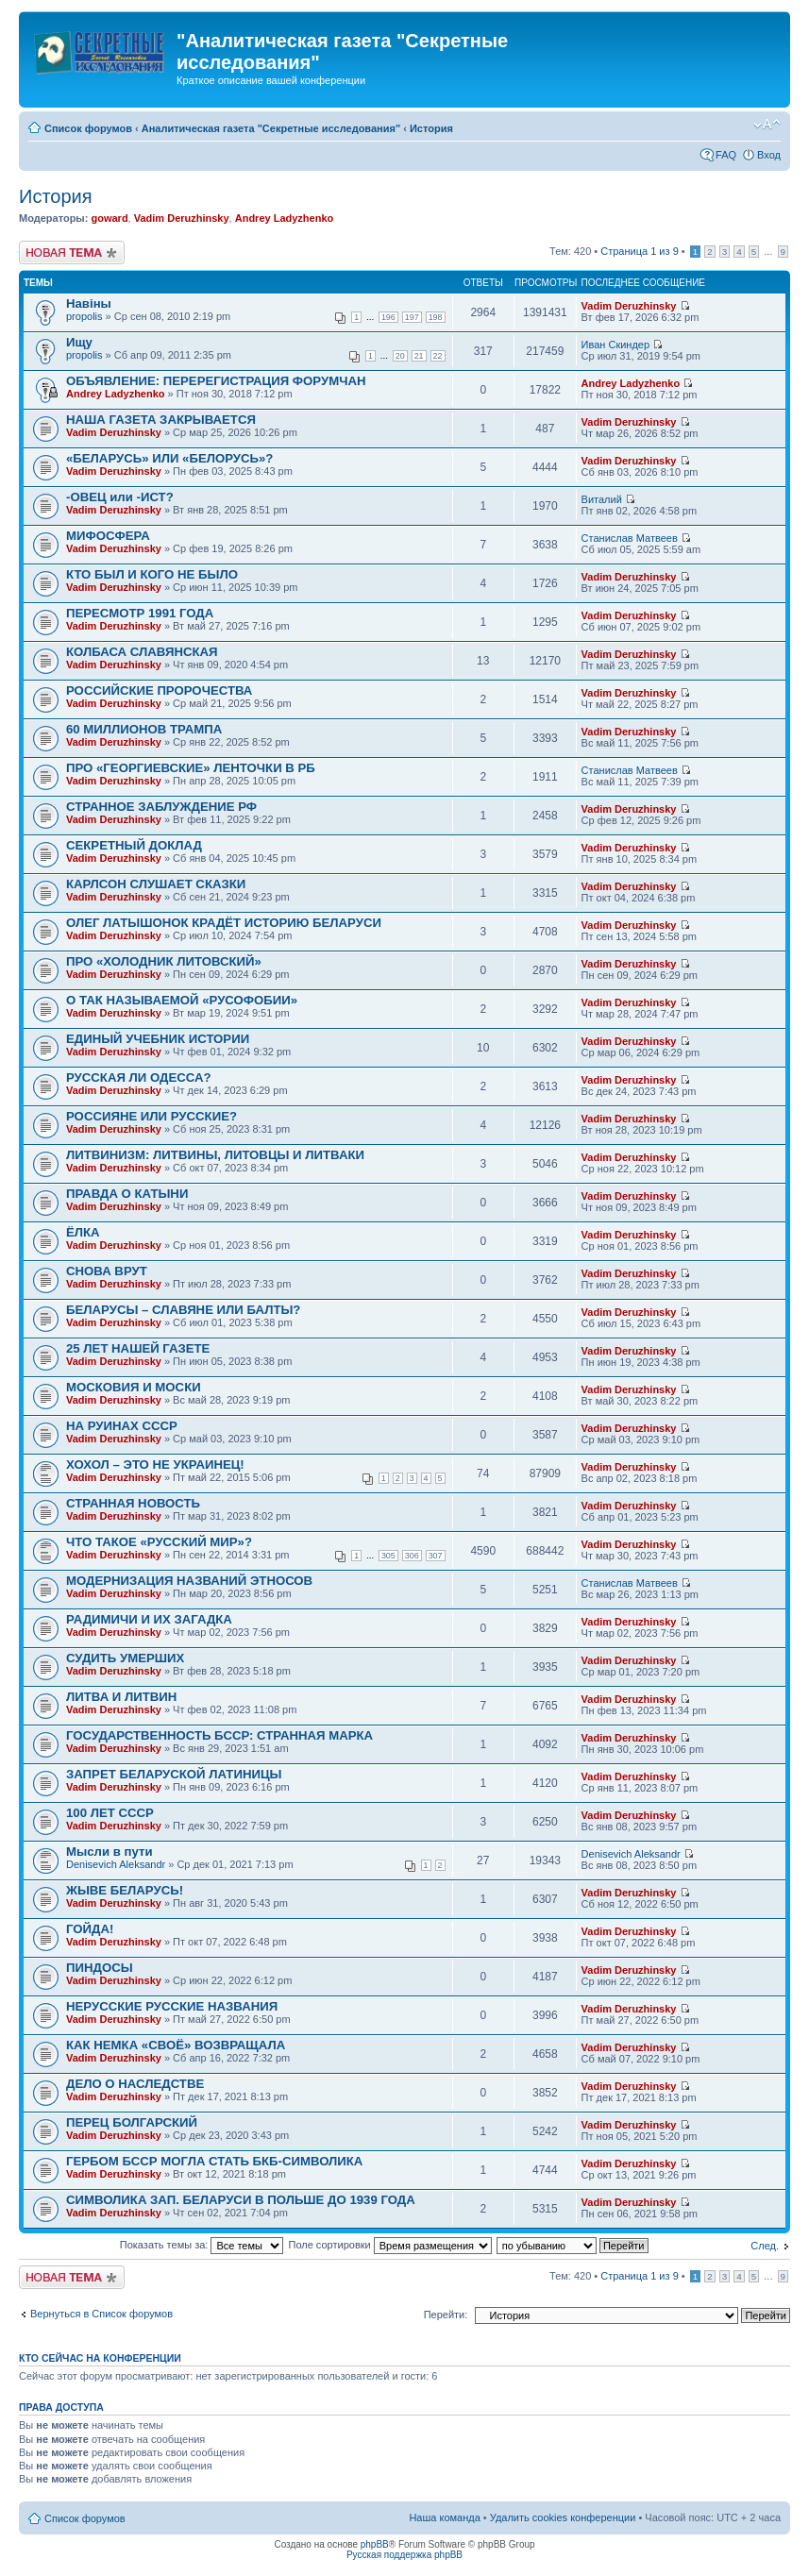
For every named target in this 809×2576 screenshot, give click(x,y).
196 (388, 317)
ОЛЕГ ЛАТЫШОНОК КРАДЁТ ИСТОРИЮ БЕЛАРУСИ (223, 923)
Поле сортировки (390, 2244)
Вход (769, 154)
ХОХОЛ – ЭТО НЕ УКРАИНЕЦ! (155, 1464)
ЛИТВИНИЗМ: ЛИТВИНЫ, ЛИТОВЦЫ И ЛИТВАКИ (215, 1155)
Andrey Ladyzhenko (284, 218)
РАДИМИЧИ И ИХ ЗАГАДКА (149, 1619)
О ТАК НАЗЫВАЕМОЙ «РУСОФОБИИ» (181, 1000)
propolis (84, 316)
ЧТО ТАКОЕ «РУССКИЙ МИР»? (159, 1542)
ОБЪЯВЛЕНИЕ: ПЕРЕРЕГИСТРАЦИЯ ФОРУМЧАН (216, 381)
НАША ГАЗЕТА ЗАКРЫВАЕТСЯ (161, 419)
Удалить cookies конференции (563, 2517)
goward (109, 218)
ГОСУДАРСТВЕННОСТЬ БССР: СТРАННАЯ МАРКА (219, 1735)
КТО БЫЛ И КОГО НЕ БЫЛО (152, 574)
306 (412, 1555)
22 (438, 356)
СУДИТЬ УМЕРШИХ (125, 1658)
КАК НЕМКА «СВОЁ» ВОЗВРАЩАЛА (175, 2045)
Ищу (79, 342)
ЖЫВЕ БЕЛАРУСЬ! (124, 1890)
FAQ (726, 154)
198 (436, 317)
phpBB (375, 2544)
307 (436, 1555)
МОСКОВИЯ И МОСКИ (133, 1387)
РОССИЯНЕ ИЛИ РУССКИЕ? (151, 1116)
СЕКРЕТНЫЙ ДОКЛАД (134, 845)
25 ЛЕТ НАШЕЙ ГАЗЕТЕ (138, 1348)
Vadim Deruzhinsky (181, 218)
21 (419, 356)
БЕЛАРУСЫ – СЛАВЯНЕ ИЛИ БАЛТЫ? (183, 1310)
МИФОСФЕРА (108, 536)
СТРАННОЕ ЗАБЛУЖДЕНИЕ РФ (161, 807)
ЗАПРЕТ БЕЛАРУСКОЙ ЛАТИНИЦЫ (173, 1774)
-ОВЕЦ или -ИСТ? (120, 497)
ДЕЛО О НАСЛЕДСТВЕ (135, 2084)
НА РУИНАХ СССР (121, 1426)
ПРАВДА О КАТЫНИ (127, 1194)
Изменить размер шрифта (767, 124)
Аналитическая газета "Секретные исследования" (271, 128)
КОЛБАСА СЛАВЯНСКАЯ (142, 652)
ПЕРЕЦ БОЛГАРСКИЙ (131, 2122)
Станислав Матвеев (629, 538)
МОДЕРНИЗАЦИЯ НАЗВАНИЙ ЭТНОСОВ (189, 1581)
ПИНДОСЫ (99, 1968)
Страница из (639, 251)
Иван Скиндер (615, 344)
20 (400, 356)
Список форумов (88, 128)
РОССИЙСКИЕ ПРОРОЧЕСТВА (159, 690)
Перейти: (446, 2314)
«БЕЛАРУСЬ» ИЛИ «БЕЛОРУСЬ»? (169, 458)
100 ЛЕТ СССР (110, 1813)
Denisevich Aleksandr (115, 1864)
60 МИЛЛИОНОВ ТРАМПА (144, 729)
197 (412, 317)
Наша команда (444, 2517)
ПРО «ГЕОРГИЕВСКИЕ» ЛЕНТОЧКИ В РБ (190, 768)
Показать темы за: (202, 2244)
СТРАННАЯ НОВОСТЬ (133, 1503)
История (431, 128)
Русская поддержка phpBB (404, 2555)
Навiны (88, 303)
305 (388, 1555)
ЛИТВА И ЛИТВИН (121, 1697)
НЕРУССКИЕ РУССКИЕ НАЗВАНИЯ (172, 2006)
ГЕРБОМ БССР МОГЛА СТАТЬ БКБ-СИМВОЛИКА (214, 2161)
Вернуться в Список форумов (101, 2313)
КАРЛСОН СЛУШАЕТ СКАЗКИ (155, 884)
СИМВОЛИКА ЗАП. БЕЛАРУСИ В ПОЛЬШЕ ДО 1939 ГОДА (240, 2200)
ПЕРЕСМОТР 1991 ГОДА (139, 613)
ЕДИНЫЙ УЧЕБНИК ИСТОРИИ (157, 1039)
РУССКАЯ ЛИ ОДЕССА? (138, 1077)
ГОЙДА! (89, 1929)
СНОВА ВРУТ (106, 1271)
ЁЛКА (83, 1232)
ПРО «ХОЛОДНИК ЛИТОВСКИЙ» (163, 961)
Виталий (601, 499)
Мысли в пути (109, 1851)
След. (764, 2245)
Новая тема (72, 252)
